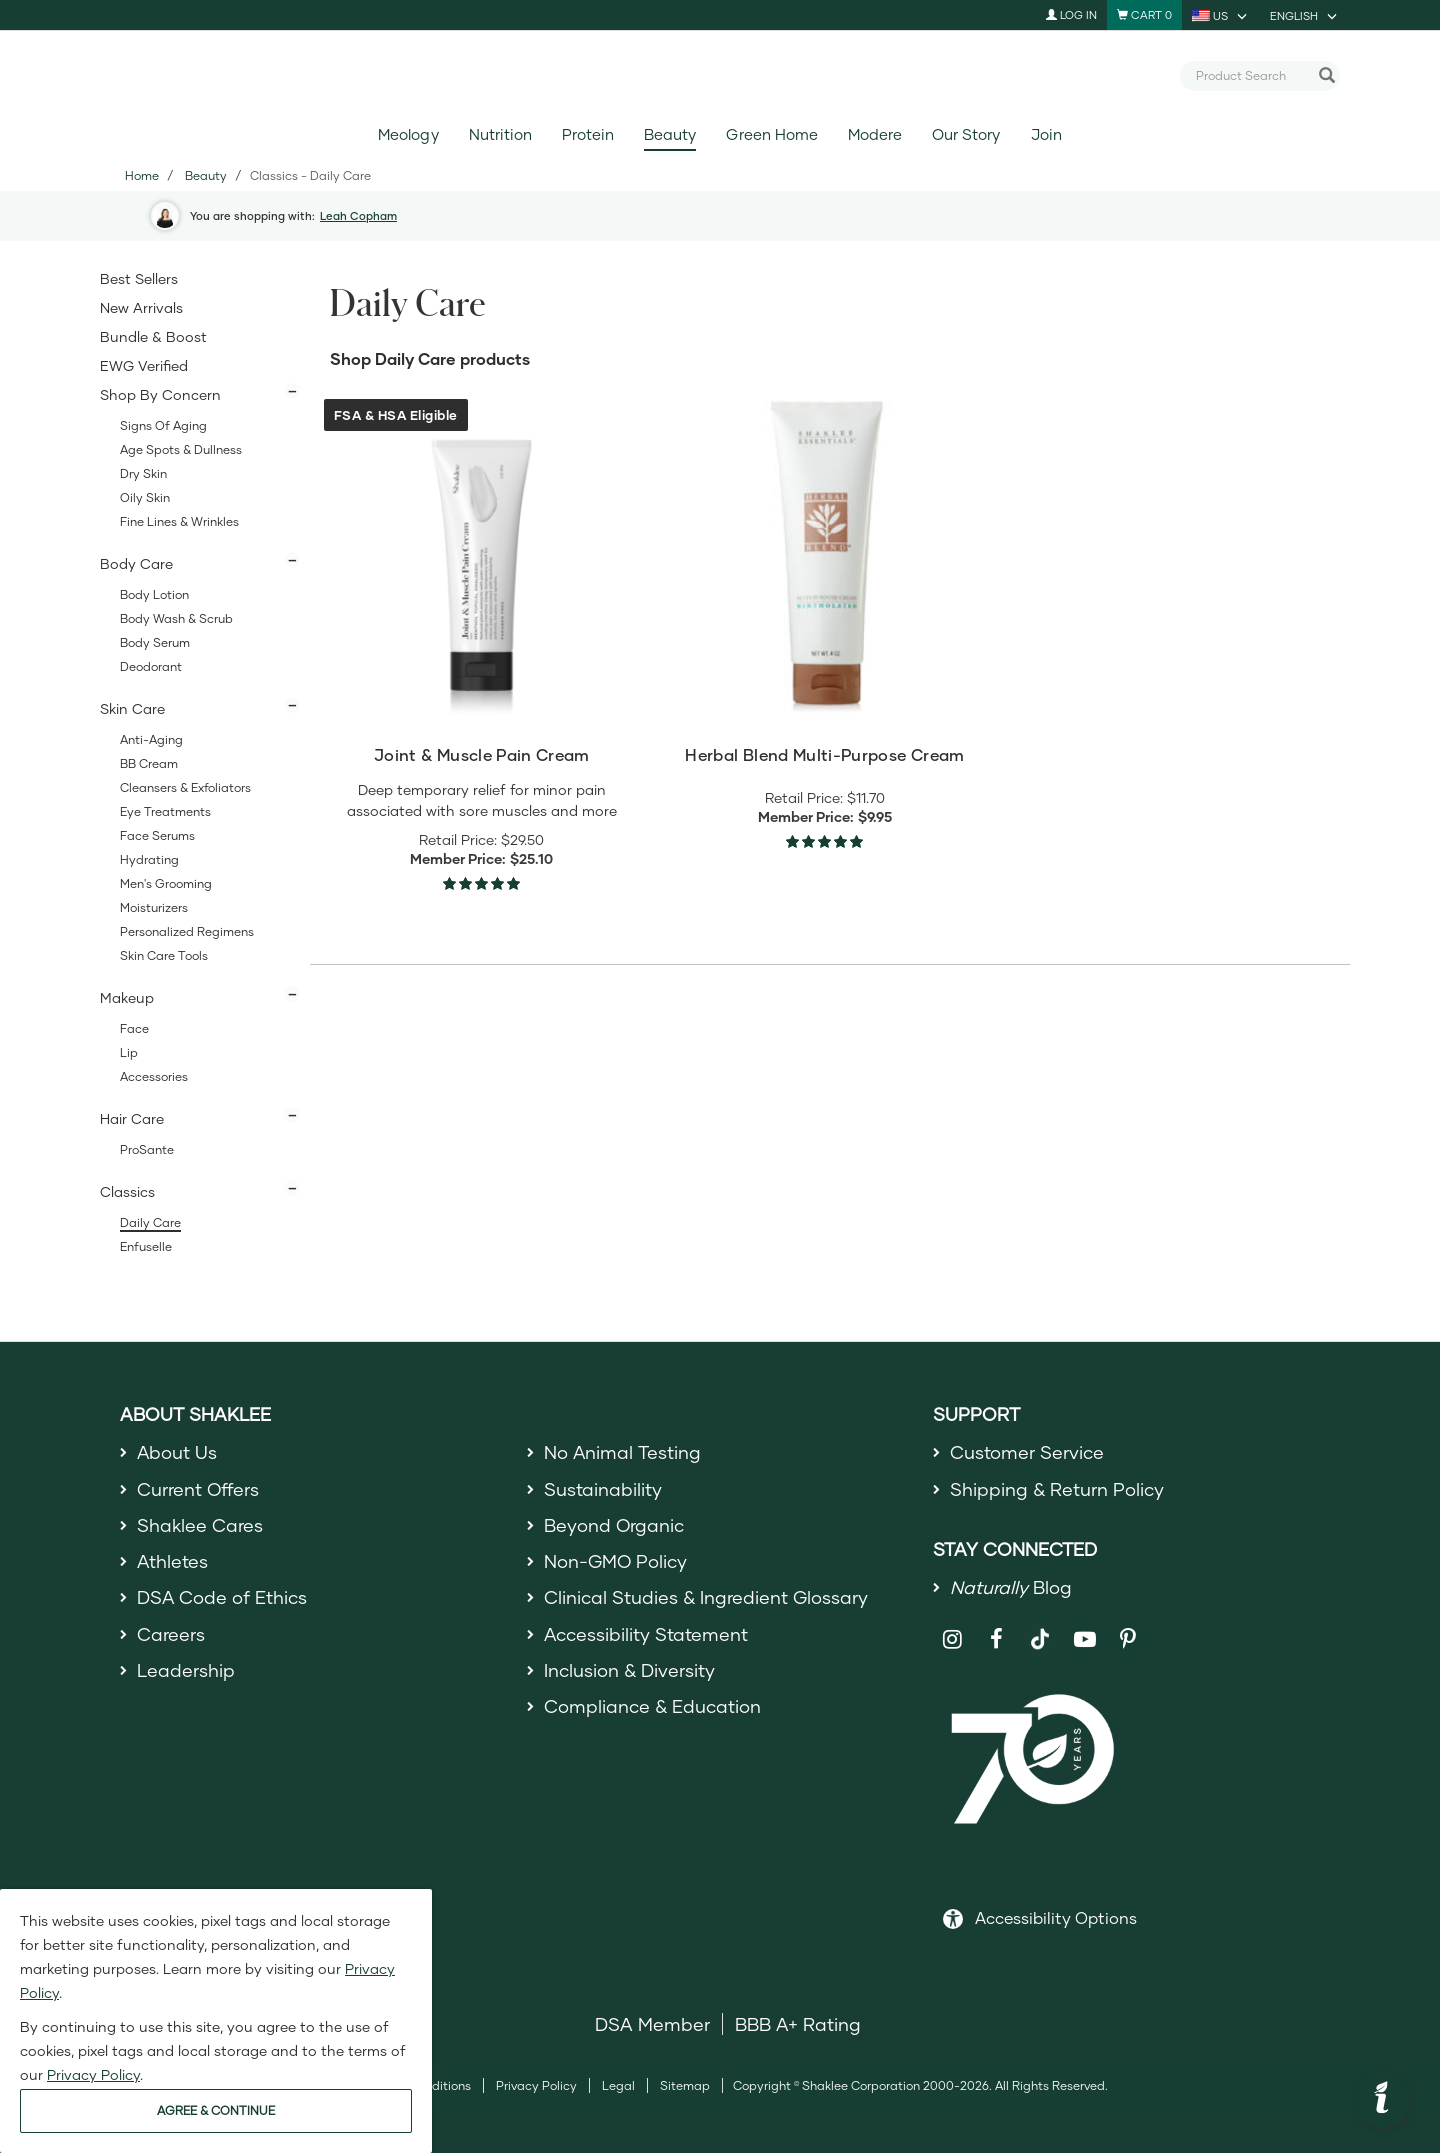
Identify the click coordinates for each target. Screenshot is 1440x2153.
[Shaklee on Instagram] (952, 1639)
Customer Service (1027, 1452)
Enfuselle (146, 1246)
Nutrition (500, 134)
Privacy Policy (536, 2085)
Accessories (154, 1076)
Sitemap (685, 2085)
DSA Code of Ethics (222, 1598)
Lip (129, 1052)
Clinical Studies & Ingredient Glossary (706, 1598)
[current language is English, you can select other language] (1305, 15)
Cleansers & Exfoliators (185, 787)
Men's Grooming (166, 883)
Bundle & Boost (153, 336)
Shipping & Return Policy (1057, 1489)
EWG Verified (144, 365)
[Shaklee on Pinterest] (1128, 1639)
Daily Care (150, 1222)
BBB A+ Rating (798, 2024)
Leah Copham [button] (358, 215)
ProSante (147, 1149)
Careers (171, 1634)
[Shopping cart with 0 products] (1144, 15)
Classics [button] (127, 1191)
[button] (1382, 2100)
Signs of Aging (163, 425)
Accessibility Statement (646, 1634)
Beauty (670, 134)
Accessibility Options (1056, 1917)
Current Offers (198, 1489)
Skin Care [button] (132, 708)
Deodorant (151, 666)
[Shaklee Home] (720, 76)
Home (142, 175)
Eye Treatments (165, 811)
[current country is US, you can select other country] (1221, 15)
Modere (875, 134)
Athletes (173, 1561)
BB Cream (149, 763)
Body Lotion (154, 594)
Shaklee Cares (200, 1525)
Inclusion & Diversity (629, 1670)
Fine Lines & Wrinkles (179, 521)
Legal (618, 2085)
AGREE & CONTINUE (216, 2110)
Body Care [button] (136, 563)
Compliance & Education (652, 1706)
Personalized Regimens (187, 931)
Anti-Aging (151, 739)
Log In (1071, 14)
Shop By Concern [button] (160, 394)
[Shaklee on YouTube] (1084, 1639)
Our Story (966, 134)
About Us (177, 1452)
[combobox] (1252, 75)
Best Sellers (139, 278)
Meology (408, 134)
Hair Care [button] (132, 1118)
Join (1046, 134)
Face (134, 1028)
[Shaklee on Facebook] (996, 1639)
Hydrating (149, 859)
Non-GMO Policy (616, 1561)
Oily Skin (145, 497)
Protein (588, 134)
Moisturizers (154, 907)
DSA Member (652, 2024)
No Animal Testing (623, 1452)
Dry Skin (143, 473)
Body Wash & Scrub (176, 618)
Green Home (771, 134)
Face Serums (157, 835)
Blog (1011, 1587)
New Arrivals (141, 307)
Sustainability (603, 1489)
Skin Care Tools (164, 955)
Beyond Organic (614, 1525)
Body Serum (155, 642)
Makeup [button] (127, 997)
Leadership (186, 1670)
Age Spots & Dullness (181, 449)
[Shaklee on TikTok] (1040, 1628)
